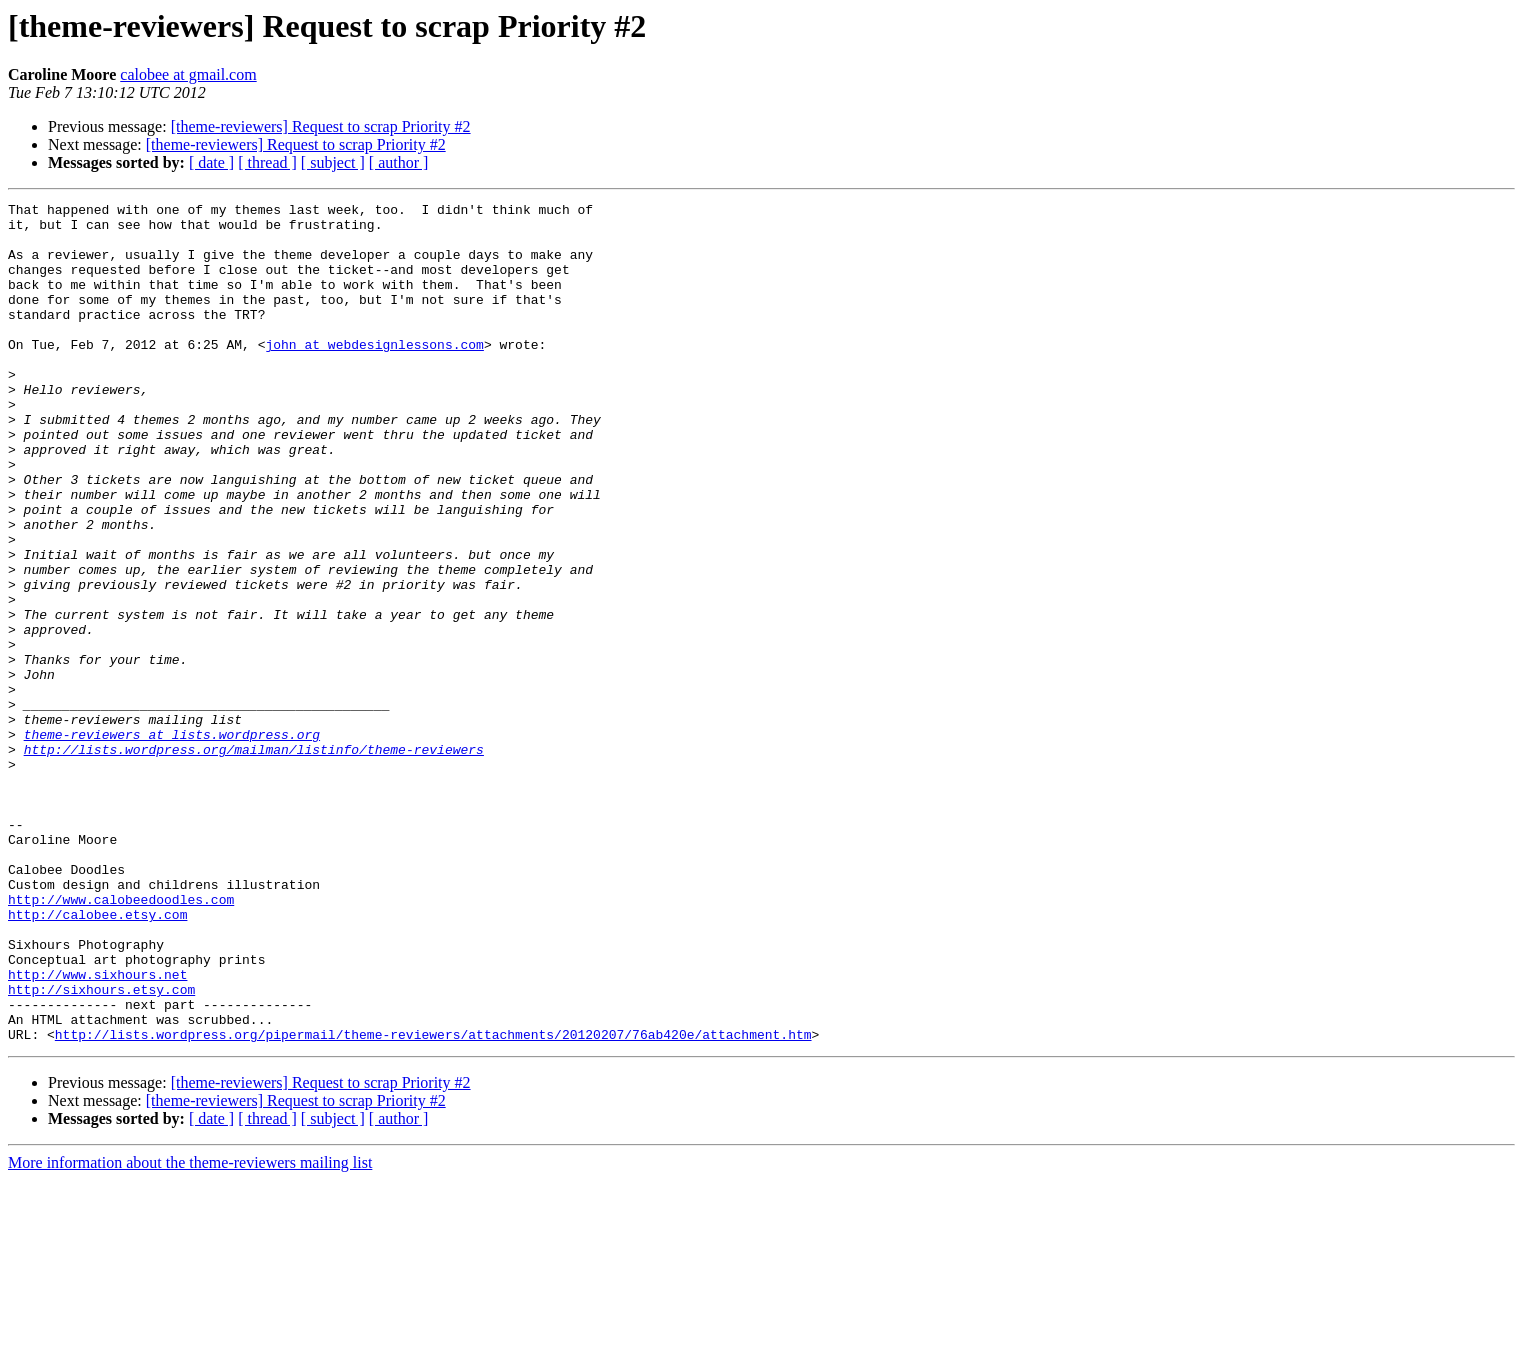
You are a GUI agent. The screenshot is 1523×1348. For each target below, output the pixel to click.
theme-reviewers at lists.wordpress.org (172, 842)
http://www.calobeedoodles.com (121, 1040)
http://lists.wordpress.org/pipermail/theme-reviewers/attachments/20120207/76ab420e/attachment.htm (433, 1202)
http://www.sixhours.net (97, 1130)
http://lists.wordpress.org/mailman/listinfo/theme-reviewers (254, 860)
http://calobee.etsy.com (97, 1058)
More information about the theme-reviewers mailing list (190, 1330)
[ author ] (399, 162)
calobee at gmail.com (188, 74)
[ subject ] (333, 162)
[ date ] (211, 162)
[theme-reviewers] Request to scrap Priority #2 (321, 126)
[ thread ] (267, 162)
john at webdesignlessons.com (374, 374)
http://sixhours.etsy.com (101, 1148)
